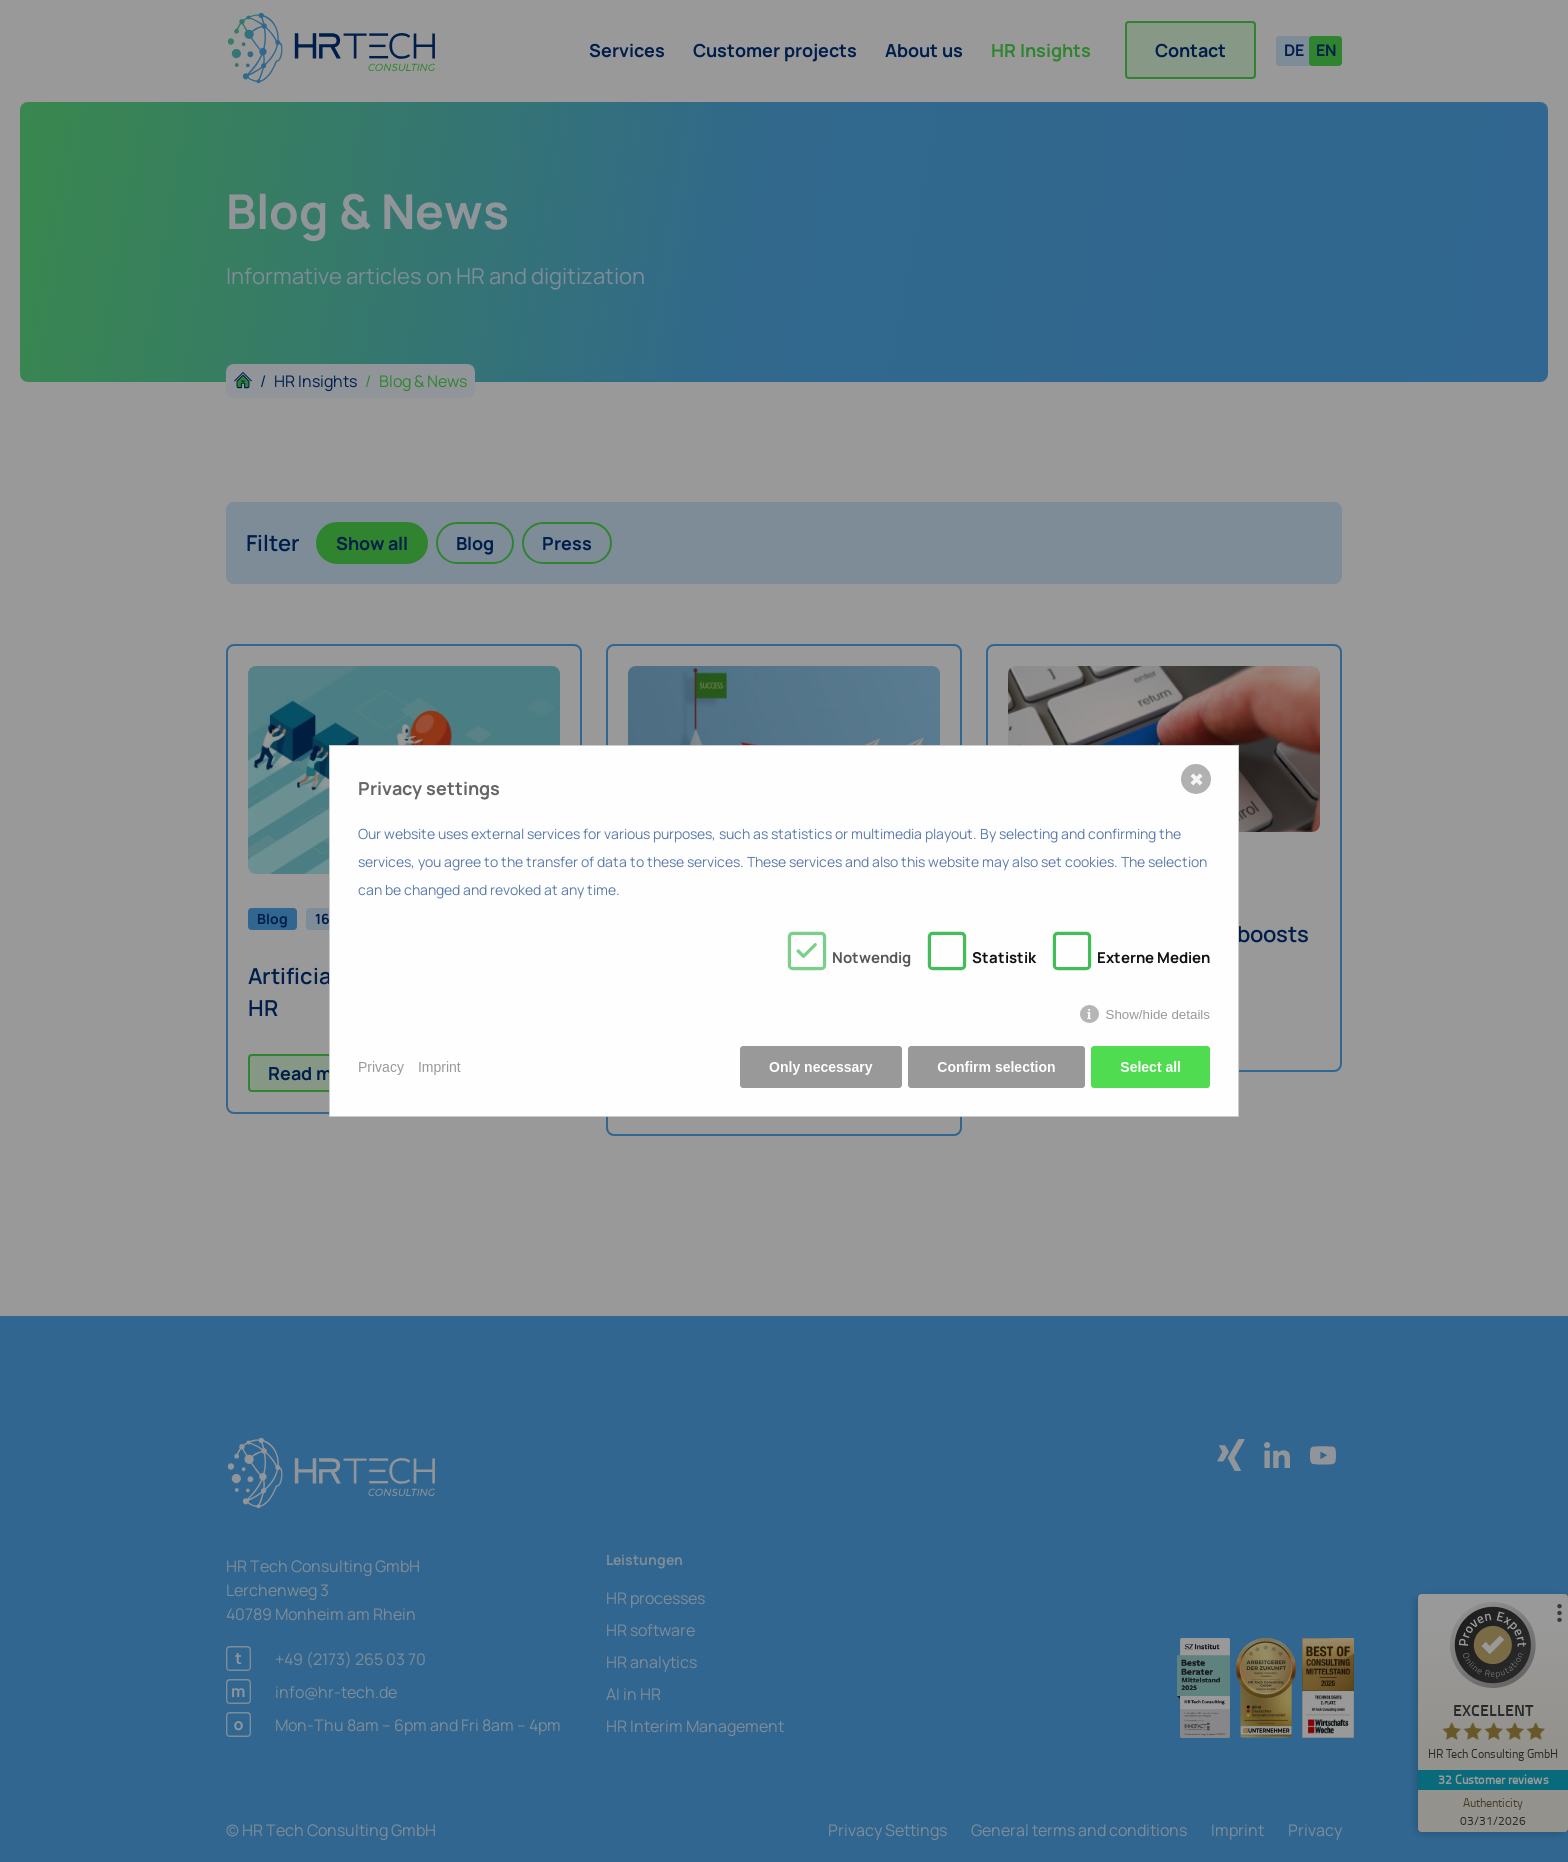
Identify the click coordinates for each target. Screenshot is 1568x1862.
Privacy (381, 1067)
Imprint (439, 1067)
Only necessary (821, 1067)
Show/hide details (1158, 1014)
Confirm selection (996, 1067)
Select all (1150, 1067)
